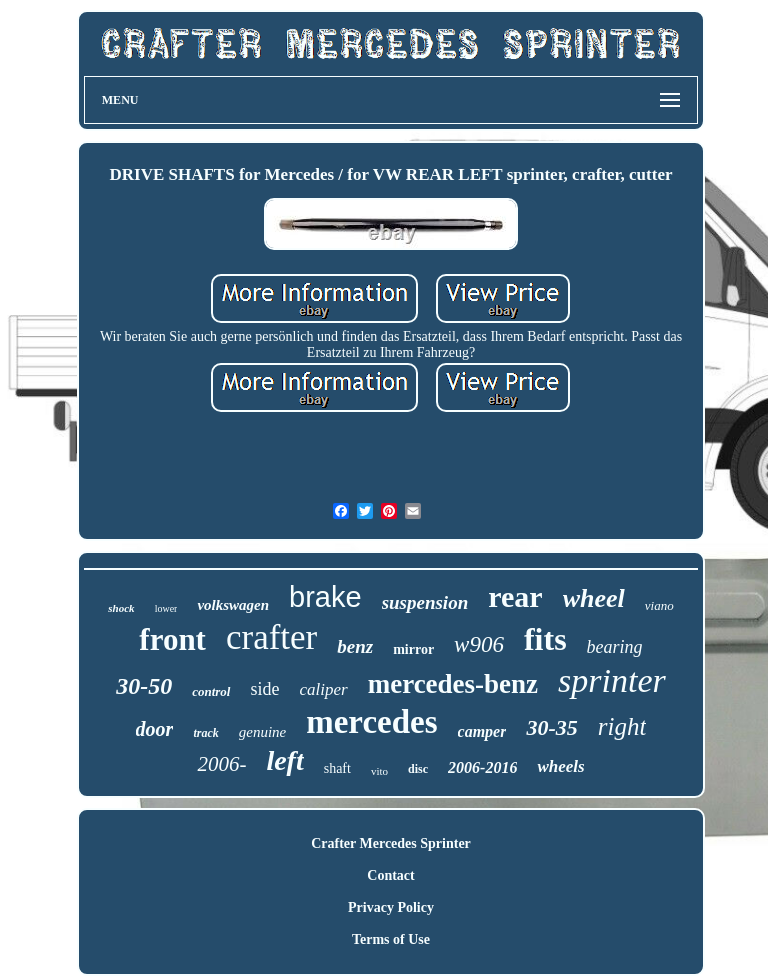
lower (166, 608)
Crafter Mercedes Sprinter (391, 843)
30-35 (551, 727)
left (284, 760)
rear (515, 596)
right (622, 726)
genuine (262, 732)
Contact (390, 875)
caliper (324, 689)
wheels (560, 766)
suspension (425, 602)
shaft (337, 768)
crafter (271, 637)
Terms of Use (391, 939)
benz (355, 646)
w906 (479, 644)
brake (325, 597)
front (172, 639)
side (265, 689)
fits (545, 639)
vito (379, 771)
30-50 (144, 686)
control (211, 691)
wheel (594, 598)
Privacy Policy (391, 907)
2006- (221, 764)
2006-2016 (482, 767)
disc (418, 769)
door (155, 729)
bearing (615, 647)
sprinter (612, 680)
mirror (413, 649)
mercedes (371, 722)
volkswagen (233, 605)
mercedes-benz (453, 684)
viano (659, 605)
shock (121, 608)
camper (482, 731)
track (205, 733)
